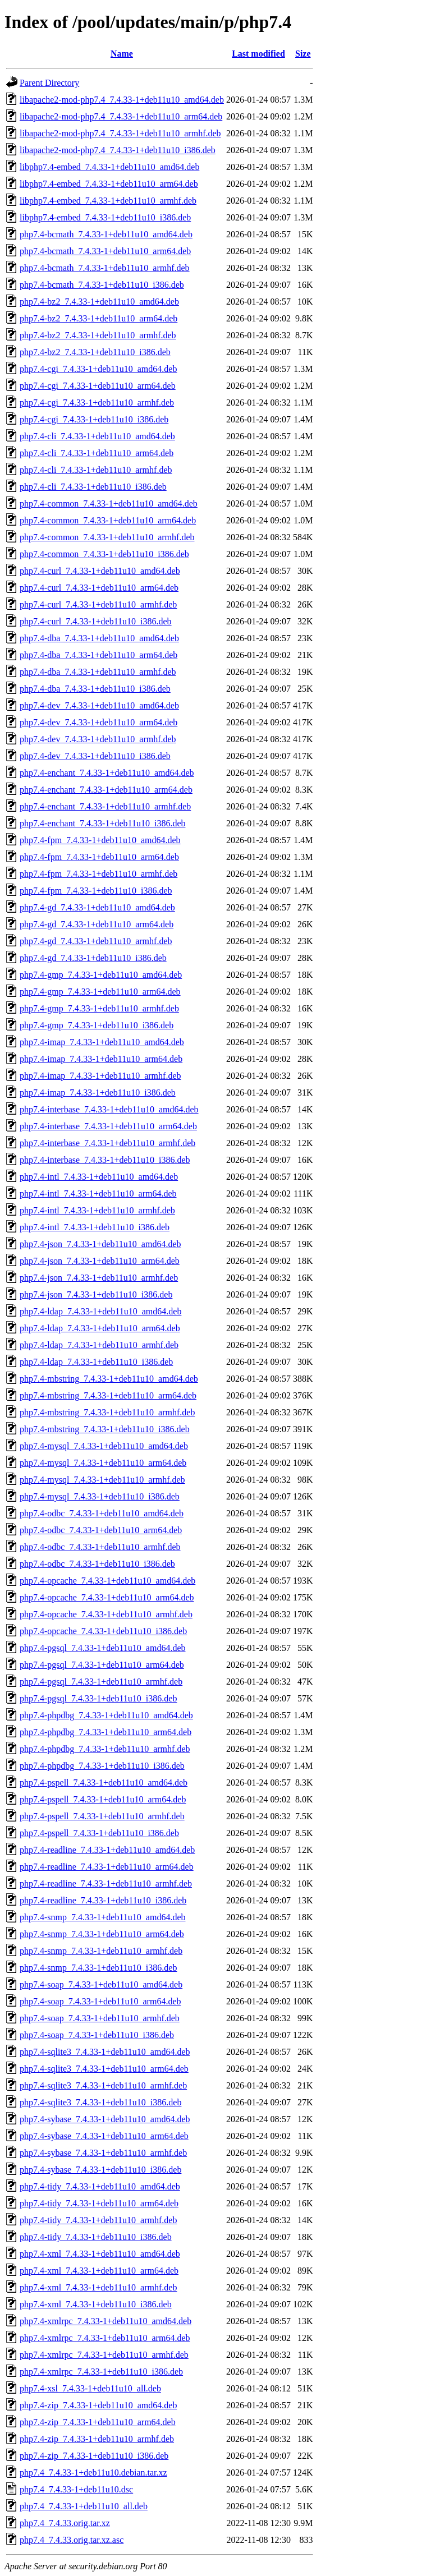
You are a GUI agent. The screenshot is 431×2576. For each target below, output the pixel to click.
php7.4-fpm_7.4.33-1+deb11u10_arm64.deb (99, 857)
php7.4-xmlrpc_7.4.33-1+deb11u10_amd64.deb (105, 2321)
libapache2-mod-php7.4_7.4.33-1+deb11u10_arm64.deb (121, 116)
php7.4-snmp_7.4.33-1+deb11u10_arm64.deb (102, 1934)
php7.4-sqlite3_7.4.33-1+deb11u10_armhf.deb (103, 2085)
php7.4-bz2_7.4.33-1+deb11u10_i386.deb (95, 352)
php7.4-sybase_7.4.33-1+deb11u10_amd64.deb (105, 2119)
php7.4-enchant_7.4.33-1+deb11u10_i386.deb (102, 823)
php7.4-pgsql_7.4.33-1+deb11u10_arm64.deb (102, 1664)
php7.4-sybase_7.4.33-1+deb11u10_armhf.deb (103, 2153)
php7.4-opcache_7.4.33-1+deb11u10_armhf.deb (106, 1614)
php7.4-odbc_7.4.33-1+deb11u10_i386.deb (97, 1563)
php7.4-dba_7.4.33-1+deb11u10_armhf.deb (98, 672)
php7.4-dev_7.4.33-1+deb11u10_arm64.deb (98, 722)
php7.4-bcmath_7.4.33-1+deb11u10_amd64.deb (106, 234)
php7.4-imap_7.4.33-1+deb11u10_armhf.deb (100, 1075)
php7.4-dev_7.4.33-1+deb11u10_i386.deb (95, 756)
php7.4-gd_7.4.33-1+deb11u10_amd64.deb (97, 907)
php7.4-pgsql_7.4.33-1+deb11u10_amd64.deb (103, 1648)
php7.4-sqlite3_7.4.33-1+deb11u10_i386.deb (100, 2102)
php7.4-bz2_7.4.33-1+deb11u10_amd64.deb (99, 301)
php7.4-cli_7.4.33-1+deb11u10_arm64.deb (96, 453)
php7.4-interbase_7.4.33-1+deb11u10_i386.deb (105, 1160)
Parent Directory (49, 83)
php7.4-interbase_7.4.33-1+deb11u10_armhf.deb (107, 1143)
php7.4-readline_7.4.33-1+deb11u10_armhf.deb (106, 1883)
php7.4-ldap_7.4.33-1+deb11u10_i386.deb (96, 1362)
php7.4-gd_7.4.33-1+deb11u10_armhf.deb (96, 941)
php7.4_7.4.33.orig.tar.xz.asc (71, 2540)
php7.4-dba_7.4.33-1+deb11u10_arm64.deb (98, 655)
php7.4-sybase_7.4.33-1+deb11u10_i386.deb (100, 2169)
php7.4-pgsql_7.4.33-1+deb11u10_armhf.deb (101, 1681)
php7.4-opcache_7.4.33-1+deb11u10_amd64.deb (107, 1580)
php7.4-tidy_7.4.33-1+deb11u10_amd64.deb (100, 2186)
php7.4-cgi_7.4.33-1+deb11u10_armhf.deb (97, 402)
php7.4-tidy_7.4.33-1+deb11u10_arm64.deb (99, 2203)
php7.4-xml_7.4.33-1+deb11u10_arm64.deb (99, 2270)
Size (303, 53)
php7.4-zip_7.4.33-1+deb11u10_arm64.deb (98, 2422)
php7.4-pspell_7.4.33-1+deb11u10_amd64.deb (103, 1782)
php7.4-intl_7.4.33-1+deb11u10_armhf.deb (97, 1210)
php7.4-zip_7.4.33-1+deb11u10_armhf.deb (97, 2439)
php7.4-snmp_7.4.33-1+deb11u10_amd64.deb (103, 1917)
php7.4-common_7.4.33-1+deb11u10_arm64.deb (108, 520)
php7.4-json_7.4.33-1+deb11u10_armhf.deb (99, 1277)
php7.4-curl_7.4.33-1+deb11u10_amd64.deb (100, 571)
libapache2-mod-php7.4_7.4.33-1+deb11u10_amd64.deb (122, 99)
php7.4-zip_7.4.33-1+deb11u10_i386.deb (94, 2455)
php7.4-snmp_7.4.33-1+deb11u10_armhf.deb (101, 1951)
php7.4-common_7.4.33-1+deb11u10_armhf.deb (107, 537)
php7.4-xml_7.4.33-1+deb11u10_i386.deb (96, 2304)
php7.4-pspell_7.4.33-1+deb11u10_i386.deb (99, 1833)
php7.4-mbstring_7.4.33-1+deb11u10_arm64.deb (108, 1395)
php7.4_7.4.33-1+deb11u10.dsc (76, 2489)
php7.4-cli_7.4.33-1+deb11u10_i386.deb (93, 486)
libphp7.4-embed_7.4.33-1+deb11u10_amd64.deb (109, 167)
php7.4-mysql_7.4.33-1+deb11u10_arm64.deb (103, 1463)
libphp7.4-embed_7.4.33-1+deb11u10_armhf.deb (108, 200)
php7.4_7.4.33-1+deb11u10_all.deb (84, 2506)
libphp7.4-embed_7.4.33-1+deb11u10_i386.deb (105, 217)
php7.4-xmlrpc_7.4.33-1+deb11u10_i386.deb (101, 2371)
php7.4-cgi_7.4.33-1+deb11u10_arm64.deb (98, 385)
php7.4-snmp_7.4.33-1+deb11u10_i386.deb (98, 1967)
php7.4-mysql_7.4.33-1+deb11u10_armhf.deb (102, 1479)
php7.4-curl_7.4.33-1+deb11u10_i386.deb (96, 621)
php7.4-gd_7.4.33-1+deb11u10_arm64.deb (96, 924)
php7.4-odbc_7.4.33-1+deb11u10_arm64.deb (101, 1530)
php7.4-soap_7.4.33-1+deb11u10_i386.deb (97, 2035)
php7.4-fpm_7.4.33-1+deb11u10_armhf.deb (98, 873)
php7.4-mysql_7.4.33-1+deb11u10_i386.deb (100, 1496)
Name (122, 53)
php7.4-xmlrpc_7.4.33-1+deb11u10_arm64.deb (105, 2338)
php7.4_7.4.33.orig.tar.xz (65, 2523)
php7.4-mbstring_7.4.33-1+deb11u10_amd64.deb (109, 1378)
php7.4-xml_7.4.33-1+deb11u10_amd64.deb (100, 2253)
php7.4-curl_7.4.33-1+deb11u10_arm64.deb (99, 587)
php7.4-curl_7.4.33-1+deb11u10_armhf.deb (98, 604)
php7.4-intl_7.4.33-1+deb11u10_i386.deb (94, 1227)
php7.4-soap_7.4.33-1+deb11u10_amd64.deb (101, 1984)
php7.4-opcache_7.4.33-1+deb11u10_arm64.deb (107, 1597)
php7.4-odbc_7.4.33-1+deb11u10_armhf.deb (100, 1547)
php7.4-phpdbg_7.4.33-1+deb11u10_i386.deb (102, 1765)
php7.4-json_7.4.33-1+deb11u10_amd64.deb (100, 1244)
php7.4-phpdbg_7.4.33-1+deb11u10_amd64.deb (106, 1715)
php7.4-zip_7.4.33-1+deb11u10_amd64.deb (98, 2405)
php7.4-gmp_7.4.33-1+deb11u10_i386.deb (96, 1025)
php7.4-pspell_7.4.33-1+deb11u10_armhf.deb (102, 1816)
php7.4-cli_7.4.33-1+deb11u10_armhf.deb (96, 470)
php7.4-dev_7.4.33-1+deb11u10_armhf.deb (98, 739)
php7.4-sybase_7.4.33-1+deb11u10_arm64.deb (104, 2136)
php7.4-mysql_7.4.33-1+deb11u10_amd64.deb (104, 1446)
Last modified (258, 53)
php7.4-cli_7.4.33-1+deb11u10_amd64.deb (97, 436)
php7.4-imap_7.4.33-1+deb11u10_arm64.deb (101, 1059)
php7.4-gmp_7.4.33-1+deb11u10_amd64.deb (101, 974)
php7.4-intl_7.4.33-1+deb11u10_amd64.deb (99, 1176)
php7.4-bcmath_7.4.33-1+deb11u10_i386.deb (102, 284)
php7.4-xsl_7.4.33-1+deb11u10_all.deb (90, 2388)
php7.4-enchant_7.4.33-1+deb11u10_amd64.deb (107, 773)
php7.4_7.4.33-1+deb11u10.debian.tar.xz (93, 2472)
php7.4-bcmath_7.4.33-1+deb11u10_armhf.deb (105, 268)
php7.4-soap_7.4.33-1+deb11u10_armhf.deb (100, 2018)
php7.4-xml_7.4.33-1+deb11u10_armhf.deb (98, 2287)
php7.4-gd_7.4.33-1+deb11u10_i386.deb (93, 958)
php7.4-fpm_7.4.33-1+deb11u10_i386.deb (96, 890)
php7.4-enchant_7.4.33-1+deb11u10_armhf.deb (105, 806)
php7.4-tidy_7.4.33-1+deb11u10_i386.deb (96, 2237)
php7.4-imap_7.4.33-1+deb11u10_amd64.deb (102, 1042)
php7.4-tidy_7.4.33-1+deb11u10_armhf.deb (98, 2220)
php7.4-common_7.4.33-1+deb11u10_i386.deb (104, 554)
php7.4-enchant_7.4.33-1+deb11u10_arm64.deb (106, 789)
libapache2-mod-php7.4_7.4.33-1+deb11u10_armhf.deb (120, 133)
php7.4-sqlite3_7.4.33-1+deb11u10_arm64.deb (104, 2068)
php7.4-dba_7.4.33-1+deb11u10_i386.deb (95, 688)
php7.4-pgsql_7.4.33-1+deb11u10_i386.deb (98, 1698)
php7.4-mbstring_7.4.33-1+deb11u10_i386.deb (105, 1429)
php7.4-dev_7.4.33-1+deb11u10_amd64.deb (99, 705)
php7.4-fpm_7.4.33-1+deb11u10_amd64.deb (100, 840)
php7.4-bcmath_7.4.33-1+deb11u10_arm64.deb (105, 251)
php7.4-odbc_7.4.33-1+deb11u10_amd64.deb (102, 1513)
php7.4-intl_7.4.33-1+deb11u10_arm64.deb (98, 1193)
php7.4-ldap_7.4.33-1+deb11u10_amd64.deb (100, 1311)
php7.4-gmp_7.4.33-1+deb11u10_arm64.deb (100, 991)
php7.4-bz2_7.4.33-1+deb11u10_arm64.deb (98, 318)
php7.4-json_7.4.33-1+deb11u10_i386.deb (96, 1294)
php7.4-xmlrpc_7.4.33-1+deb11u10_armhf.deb (104, 2354)
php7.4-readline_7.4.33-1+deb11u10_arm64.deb (107, 1866)
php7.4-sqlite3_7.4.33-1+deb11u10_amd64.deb (105, 2052)
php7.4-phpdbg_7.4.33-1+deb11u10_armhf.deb (105, 1749)
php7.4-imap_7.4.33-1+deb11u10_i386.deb (98, 1092)
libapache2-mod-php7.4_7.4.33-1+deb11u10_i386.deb (118, 150)
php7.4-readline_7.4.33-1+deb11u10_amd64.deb (107, 1850)
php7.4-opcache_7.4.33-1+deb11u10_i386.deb (103, 1631)
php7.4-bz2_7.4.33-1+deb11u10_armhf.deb (98, 335)
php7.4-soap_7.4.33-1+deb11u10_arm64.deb (100, 2001)
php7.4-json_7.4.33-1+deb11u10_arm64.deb (100, 1261)
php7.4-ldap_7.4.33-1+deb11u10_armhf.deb (99, 1345)
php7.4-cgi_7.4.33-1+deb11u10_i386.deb (94, 419)
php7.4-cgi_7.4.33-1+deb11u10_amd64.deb (98, 369)
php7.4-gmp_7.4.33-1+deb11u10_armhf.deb (99, 1008)
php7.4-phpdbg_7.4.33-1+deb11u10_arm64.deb (105, 1732)
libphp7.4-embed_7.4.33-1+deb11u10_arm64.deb (109, 183)
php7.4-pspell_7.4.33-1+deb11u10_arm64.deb (103, 1799)
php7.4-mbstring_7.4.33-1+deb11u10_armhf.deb (107, 1412)
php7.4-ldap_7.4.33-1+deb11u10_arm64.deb (100, 1328)
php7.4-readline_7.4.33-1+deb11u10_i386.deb (103, 1900)
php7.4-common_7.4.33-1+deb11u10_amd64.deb (109, 503)
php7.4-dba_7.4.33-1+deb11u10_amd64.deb (99, 638)
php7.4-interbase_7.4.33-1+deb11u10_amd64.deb (109, 1109)
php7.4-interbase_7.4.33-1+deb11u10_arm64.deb (108, 1126)
